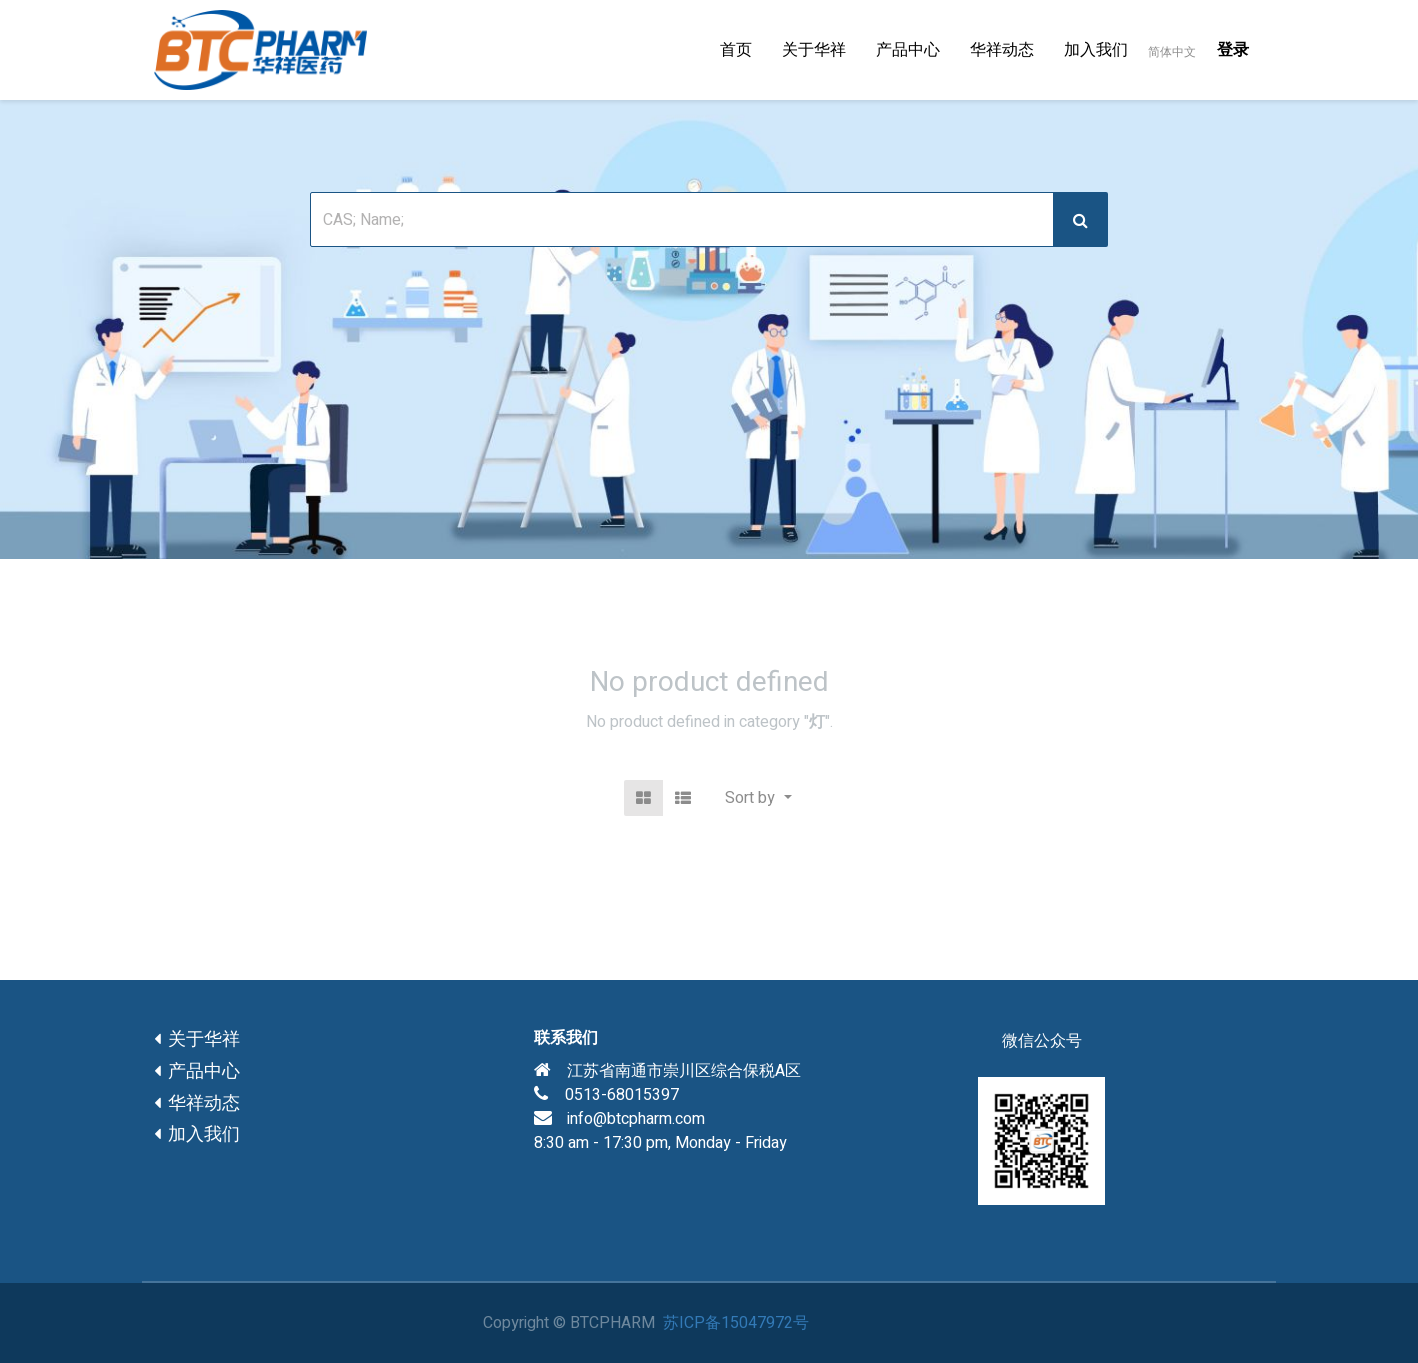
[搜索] (1080, 219)
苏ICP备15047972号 (736, 1323)
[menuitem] (736, 50)
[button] (758, 798)
